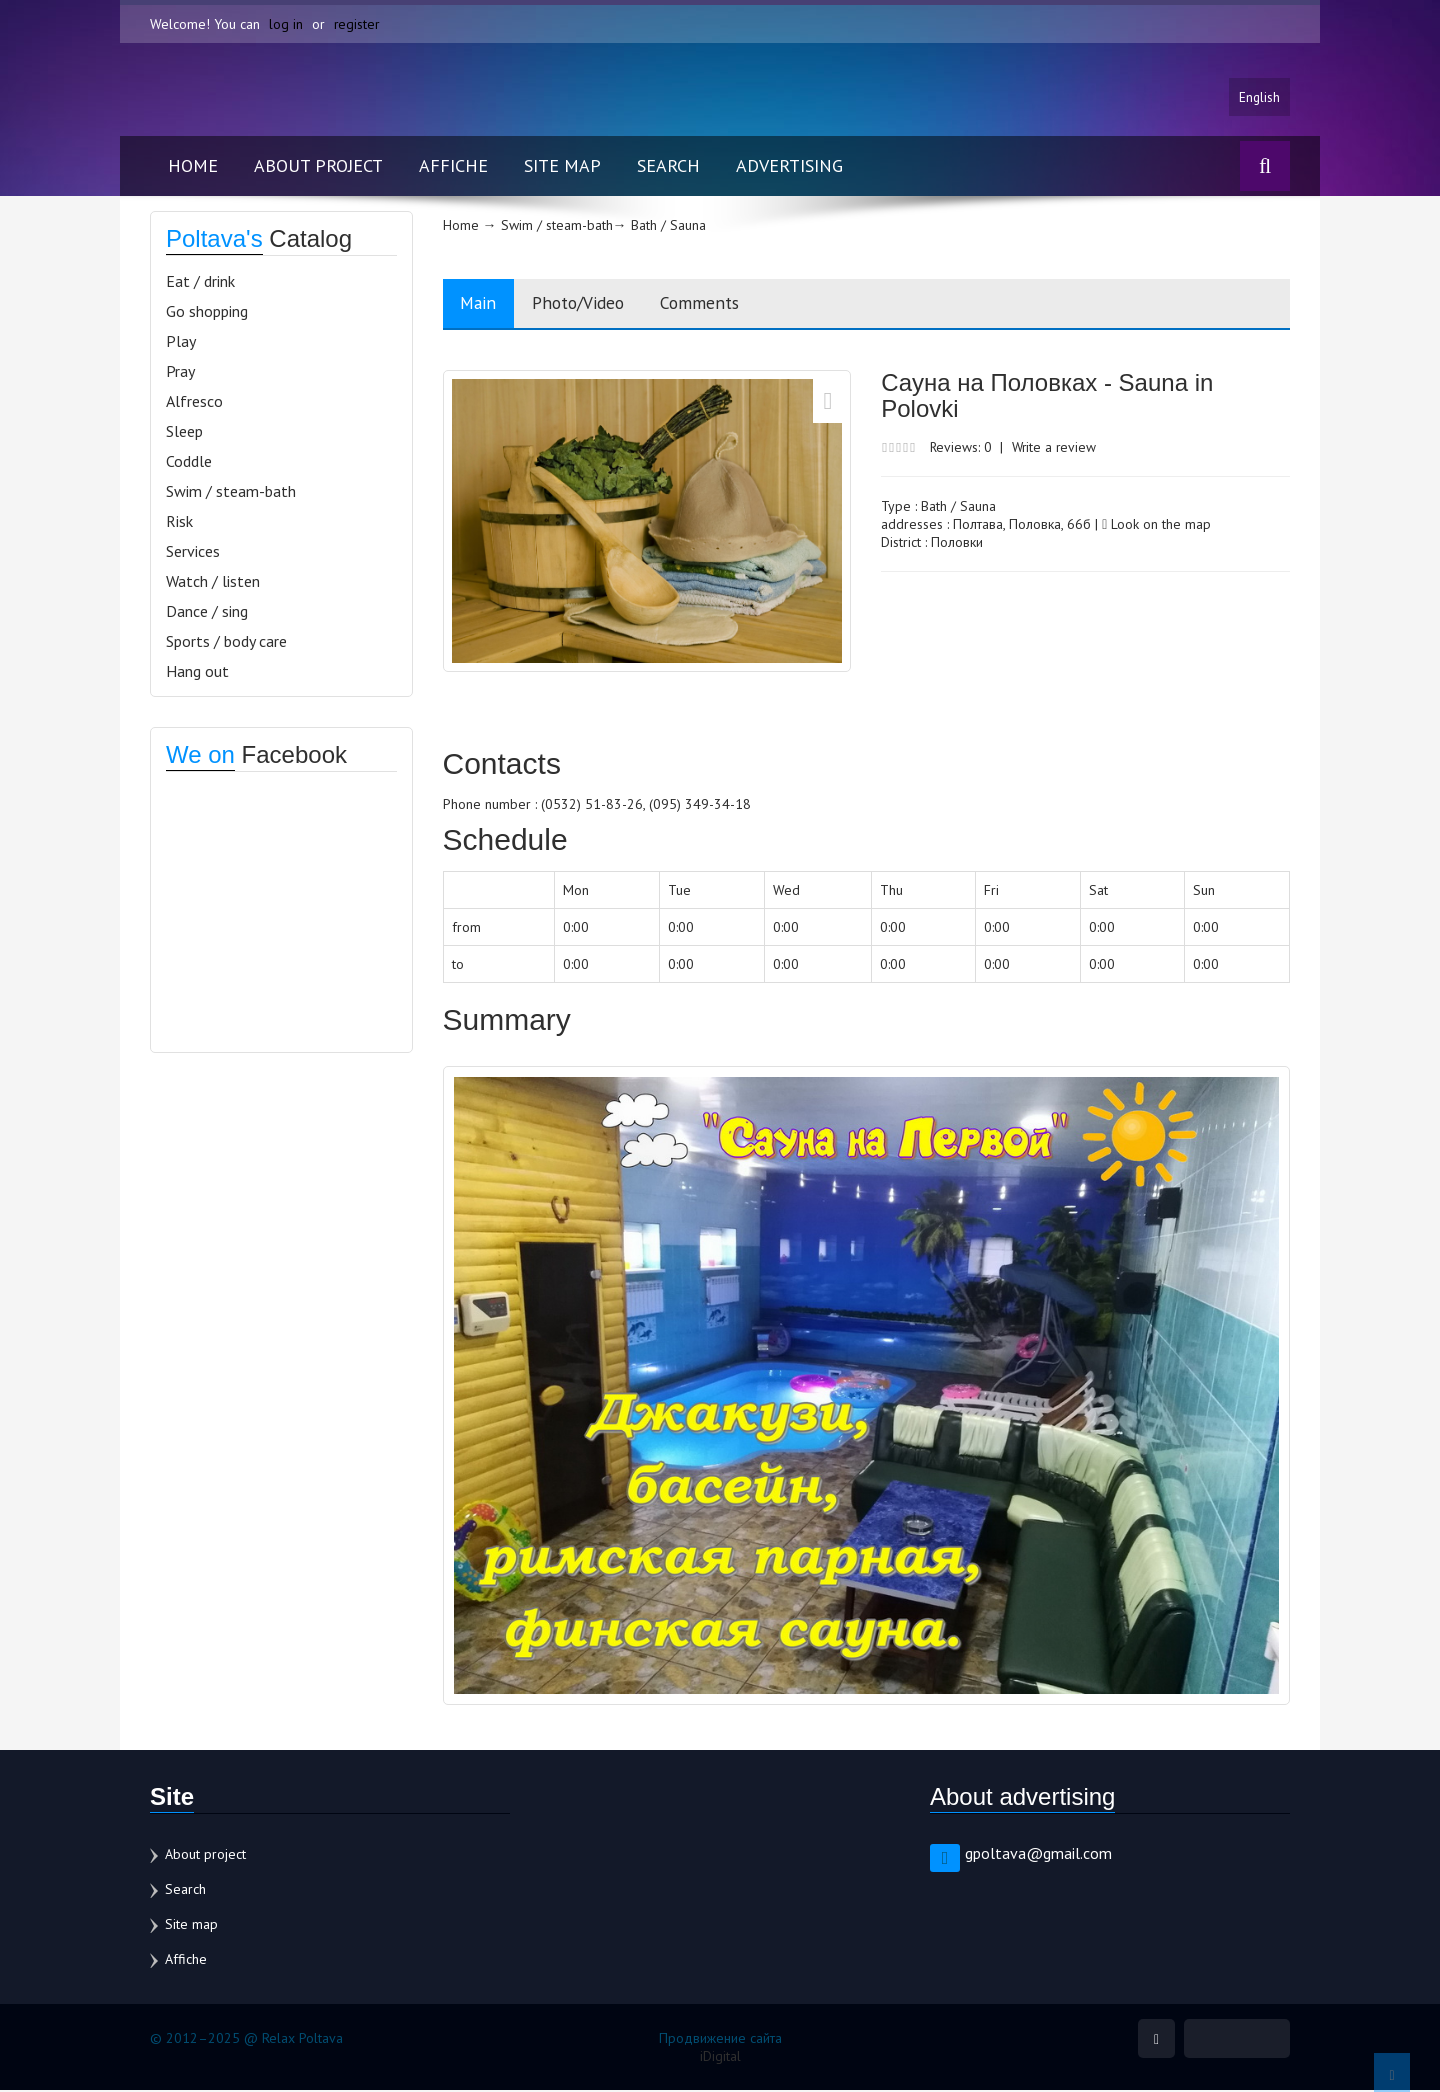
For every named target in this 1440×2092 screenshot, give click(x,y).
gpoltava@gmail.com (1038, 1855)
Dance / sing (207, 612)
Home (193, 166)
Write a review (1058, 449)
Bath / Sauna (958, 508)
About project (318, 166)
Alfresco (194, 402)
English (1259, 97)
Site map (562, 166)
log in (286, 24)
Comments (718, 304)
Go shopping (207, 312)
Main (481, 304)
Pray (180, 372)
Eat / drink (200, 282)
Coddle (189, 462)
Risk (179, 522)
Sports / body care (226, 642)
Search (668, 166)
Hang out (197, 672)
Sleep (184, 432)
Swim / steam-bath (231, 492)
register (357, 24)
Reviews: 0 (962, 449)
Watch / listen (213, 582)
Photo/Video (589, 304)
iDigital (720, 2058)
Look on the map (1156, 526)
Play (181, 342)
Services (193, 552)
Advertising (789, 166)
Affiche (453, 166)
